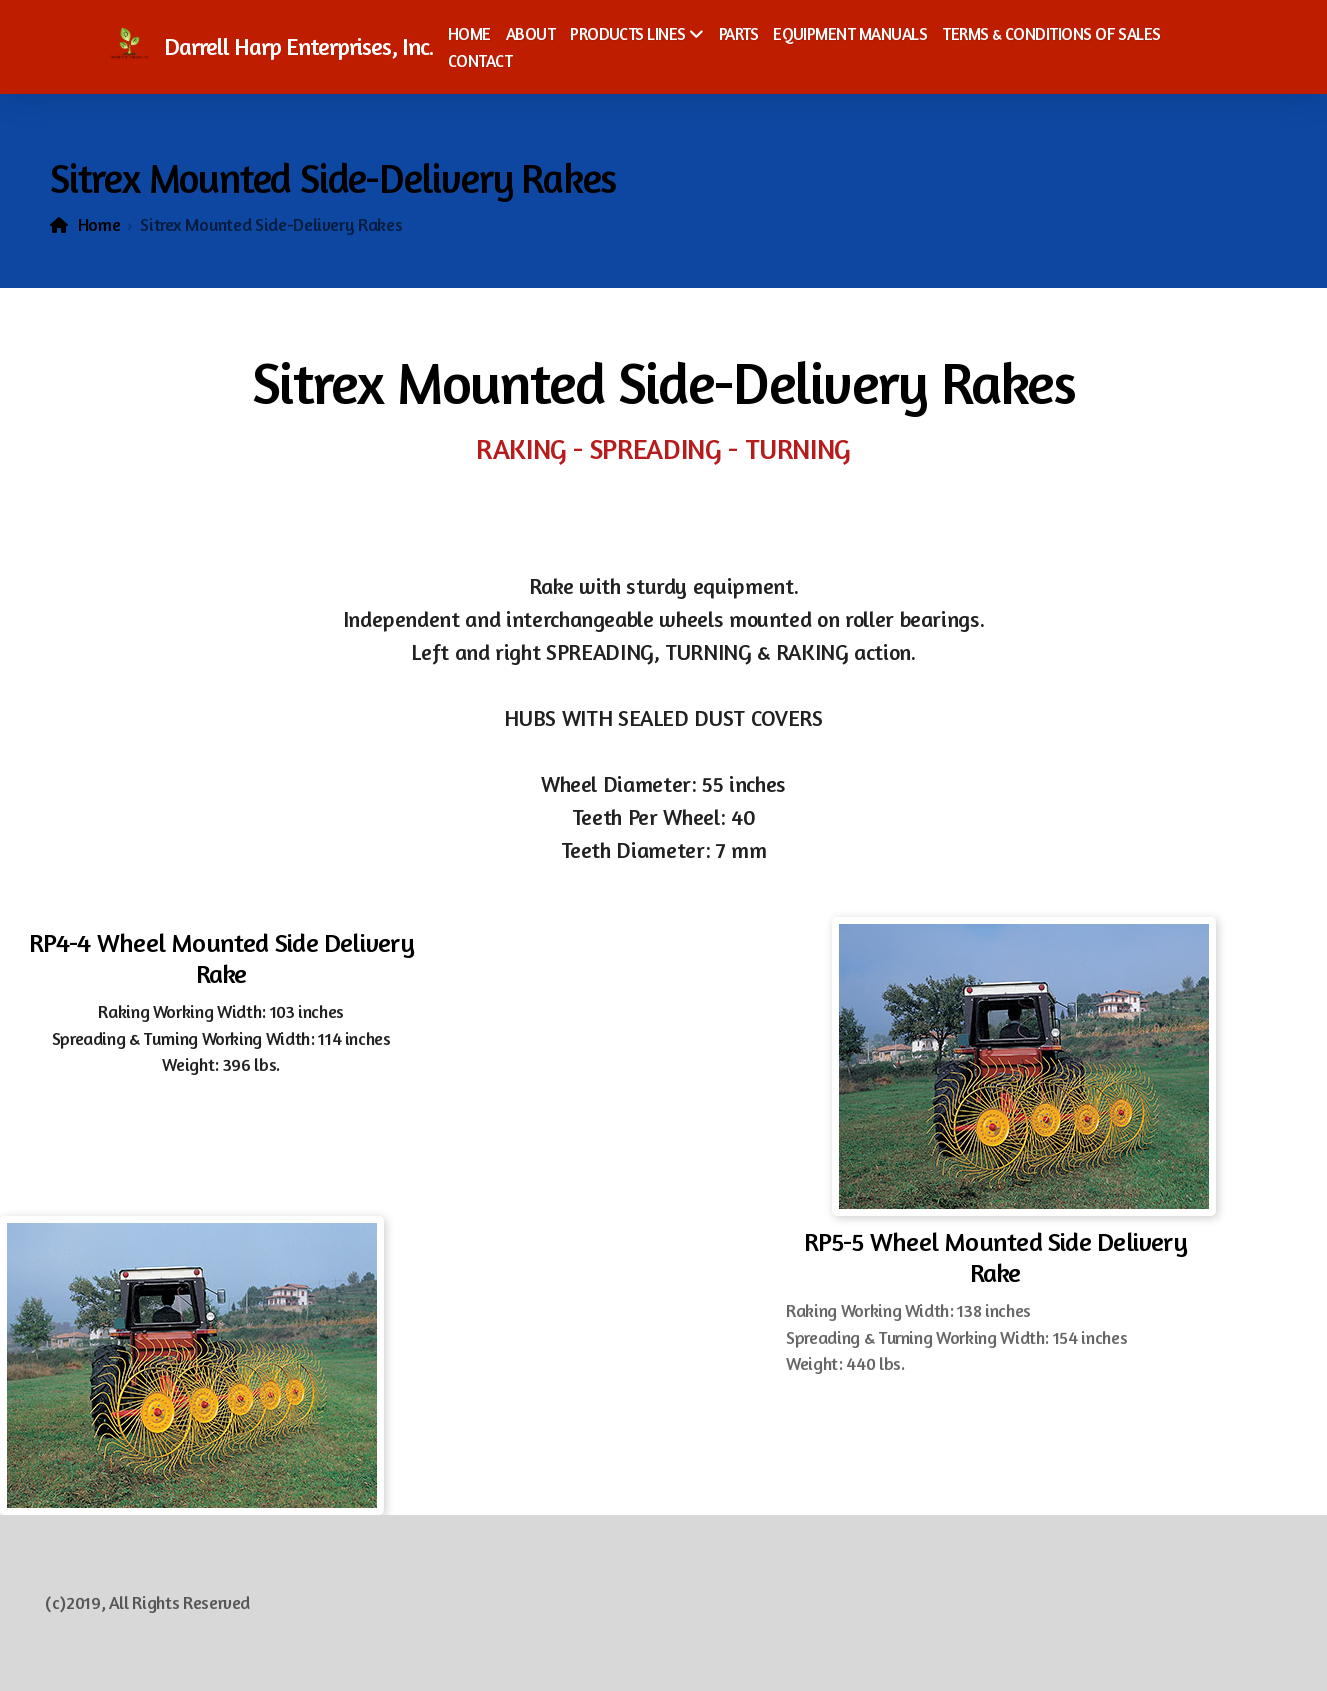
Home (99, 224)
